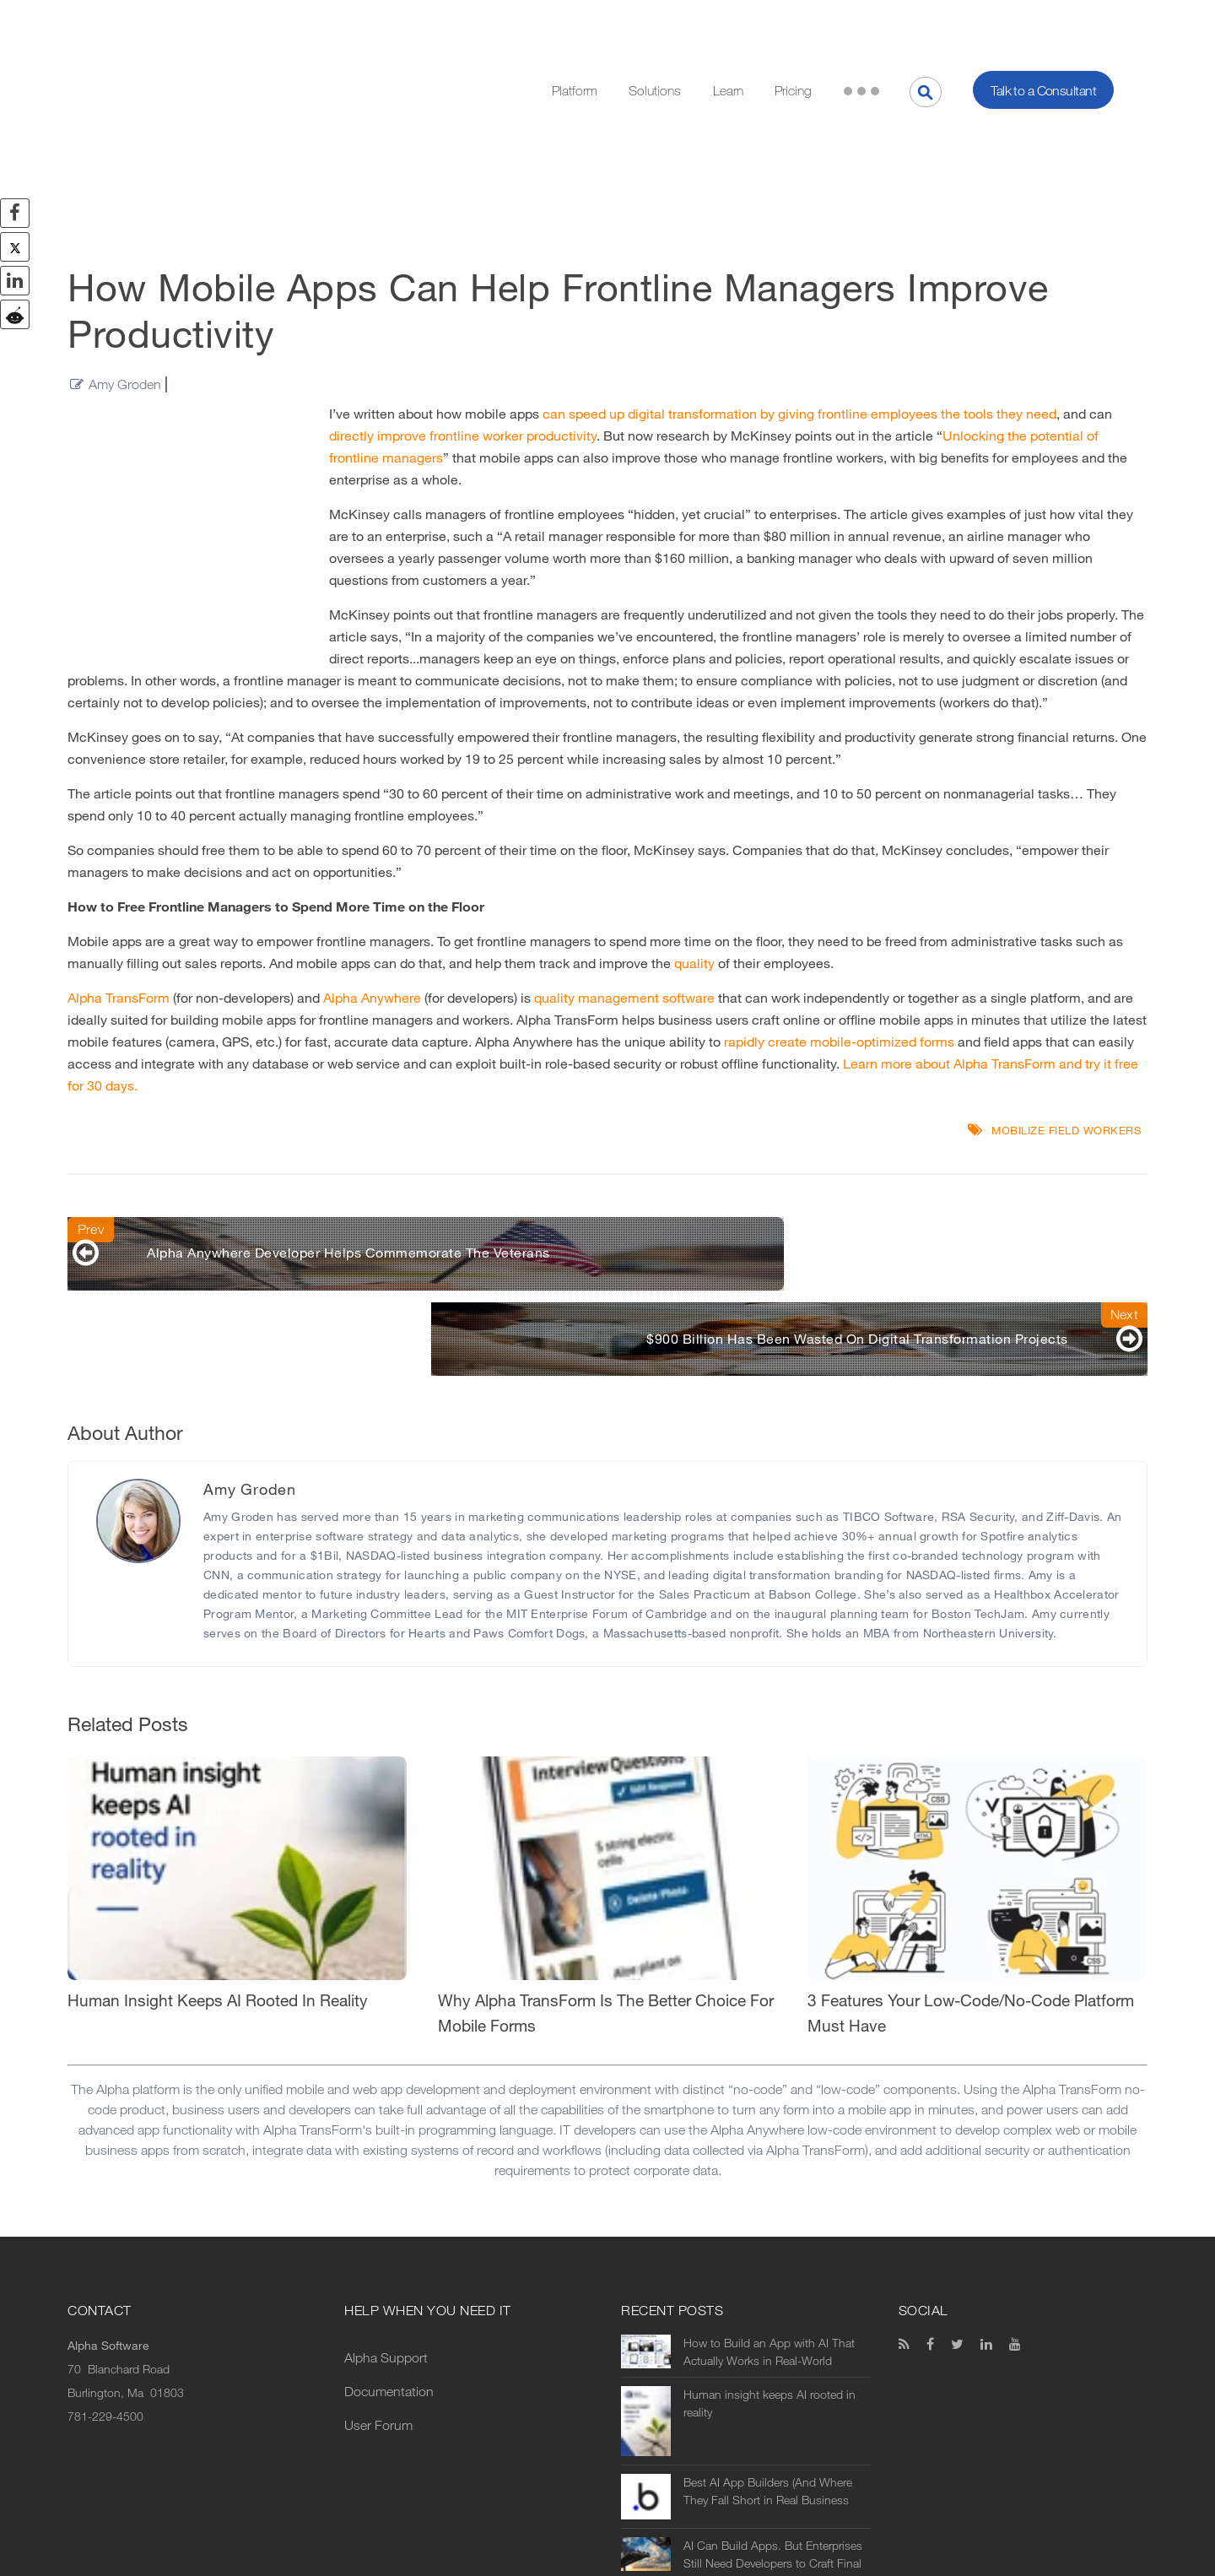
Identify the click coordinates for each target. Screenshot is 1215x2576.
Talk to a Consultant (1043, 26)
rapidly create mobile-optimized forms (839, 913)
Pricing (793, 26)
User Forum (378, 2246)
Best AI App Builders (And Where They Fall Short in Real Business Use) (767, 2312)
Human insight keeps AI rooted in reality (769, 2224)
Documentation (389, 2212)
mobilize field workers (1066, 1001)
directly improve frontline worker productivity (463, 307)
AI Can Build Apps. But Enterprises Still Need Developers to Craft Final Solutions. (772, 2375)
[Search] (926, 27)
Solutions (655, 26)
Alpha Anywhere (372, 869)
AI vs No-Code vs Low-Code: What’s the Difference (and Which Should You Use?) (768, 2427)
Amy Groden (125, 255)
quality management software (624, 869)
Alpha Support (386, 2178)
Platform (574, 26)
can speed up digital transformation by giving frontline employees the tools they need (799, 285)
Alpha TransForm (119, 869)
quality (694, 834)
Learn (728, 26)
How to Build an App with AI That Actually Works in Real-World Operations (769, 2173)
